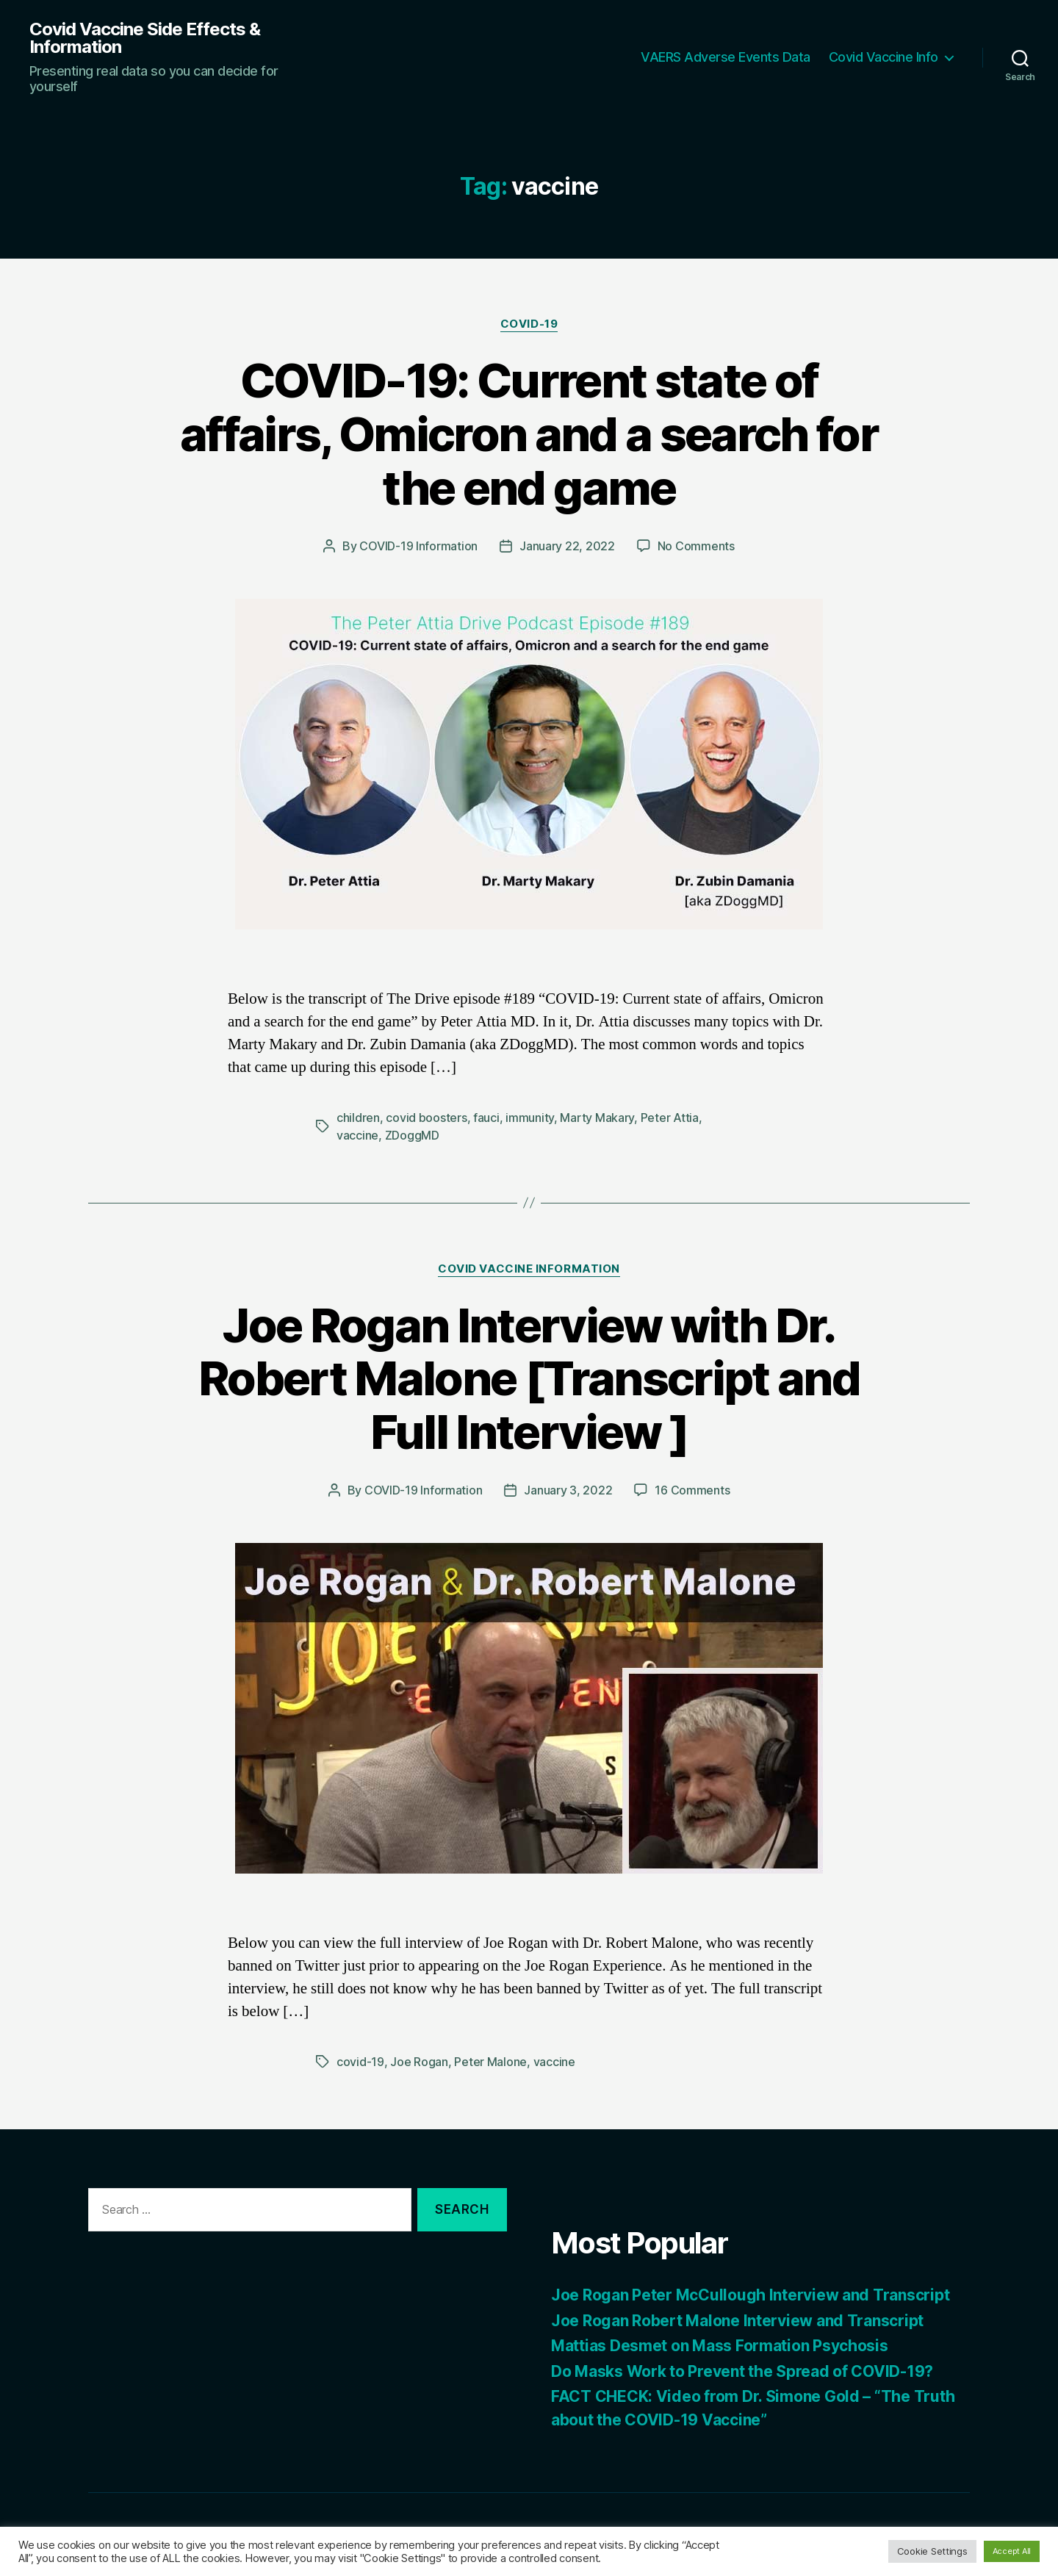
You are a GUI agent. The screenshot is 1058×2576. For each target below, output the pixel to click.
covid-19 (360, 2061)
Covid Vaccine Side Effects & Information (144, 38)
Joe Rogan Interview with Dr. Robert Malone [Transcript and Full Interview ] (529, 1379)
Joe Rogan (419, 2061)
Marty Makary (597, 1117)
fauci (486, 1117)
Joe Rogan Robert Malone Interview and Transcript (737, 2320)
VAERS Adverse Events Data (725, 57)
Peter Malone (490, 2061)
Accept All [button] (1012, 2551)
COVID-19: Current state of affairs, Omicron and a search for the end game (529, 434)
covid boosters (426, 1117)
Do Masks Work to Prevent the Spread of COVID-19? (742, 2371)
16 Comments (692, 1490)
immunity (529, 1117)
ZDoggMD (412, 1135)
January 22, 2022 (567, 546)
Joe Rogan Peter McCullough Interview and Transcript (750, 2295)
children (358, 1117)
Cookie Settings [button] (932, 2551)
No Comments (696, 546)
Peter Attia (670, 1117)
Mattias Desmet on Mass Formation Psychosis (719, 2345)
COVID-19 (529, 324)
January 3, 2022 (568, 1490)
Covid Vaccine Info (883, 57)
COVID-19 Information (418, 546)
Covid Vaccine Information (529, 1269)
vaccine (357, 1135)
